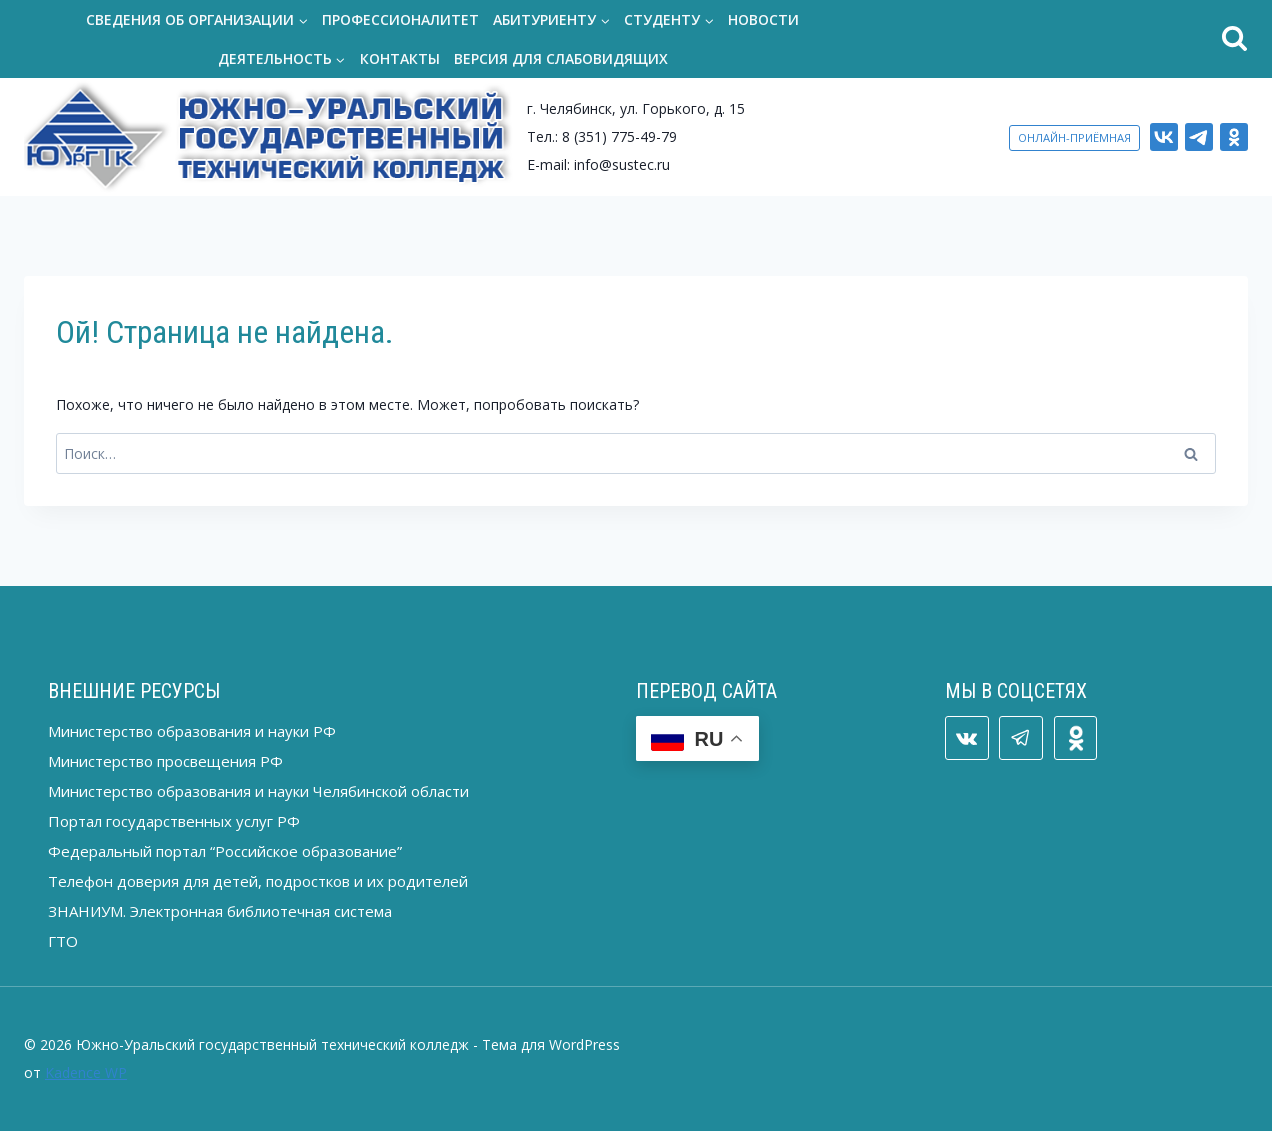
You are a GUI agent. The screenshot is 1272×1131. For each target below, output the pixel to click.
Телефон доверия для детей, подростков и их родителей (258, 881)
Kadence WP (86, 1072)
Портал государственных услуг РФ (174, 821)
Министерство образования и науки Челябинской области (258, 791)
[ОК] (1234, 137)
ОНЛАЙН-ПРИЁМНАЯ (1074, 137)
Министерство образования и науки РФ (192, 731)
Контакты (400, 58)
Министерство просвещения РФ (165, 761)
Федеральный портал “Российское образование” (225, 851)
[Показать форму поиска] (1054, 39)
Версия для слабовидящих (561, 58)
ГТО (63, 941)
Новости (763, 19)
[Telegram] (1199, 137)
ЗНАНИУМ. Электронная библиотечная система (220, 911)
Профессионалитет (400, 19)
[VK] (1164, 137)
